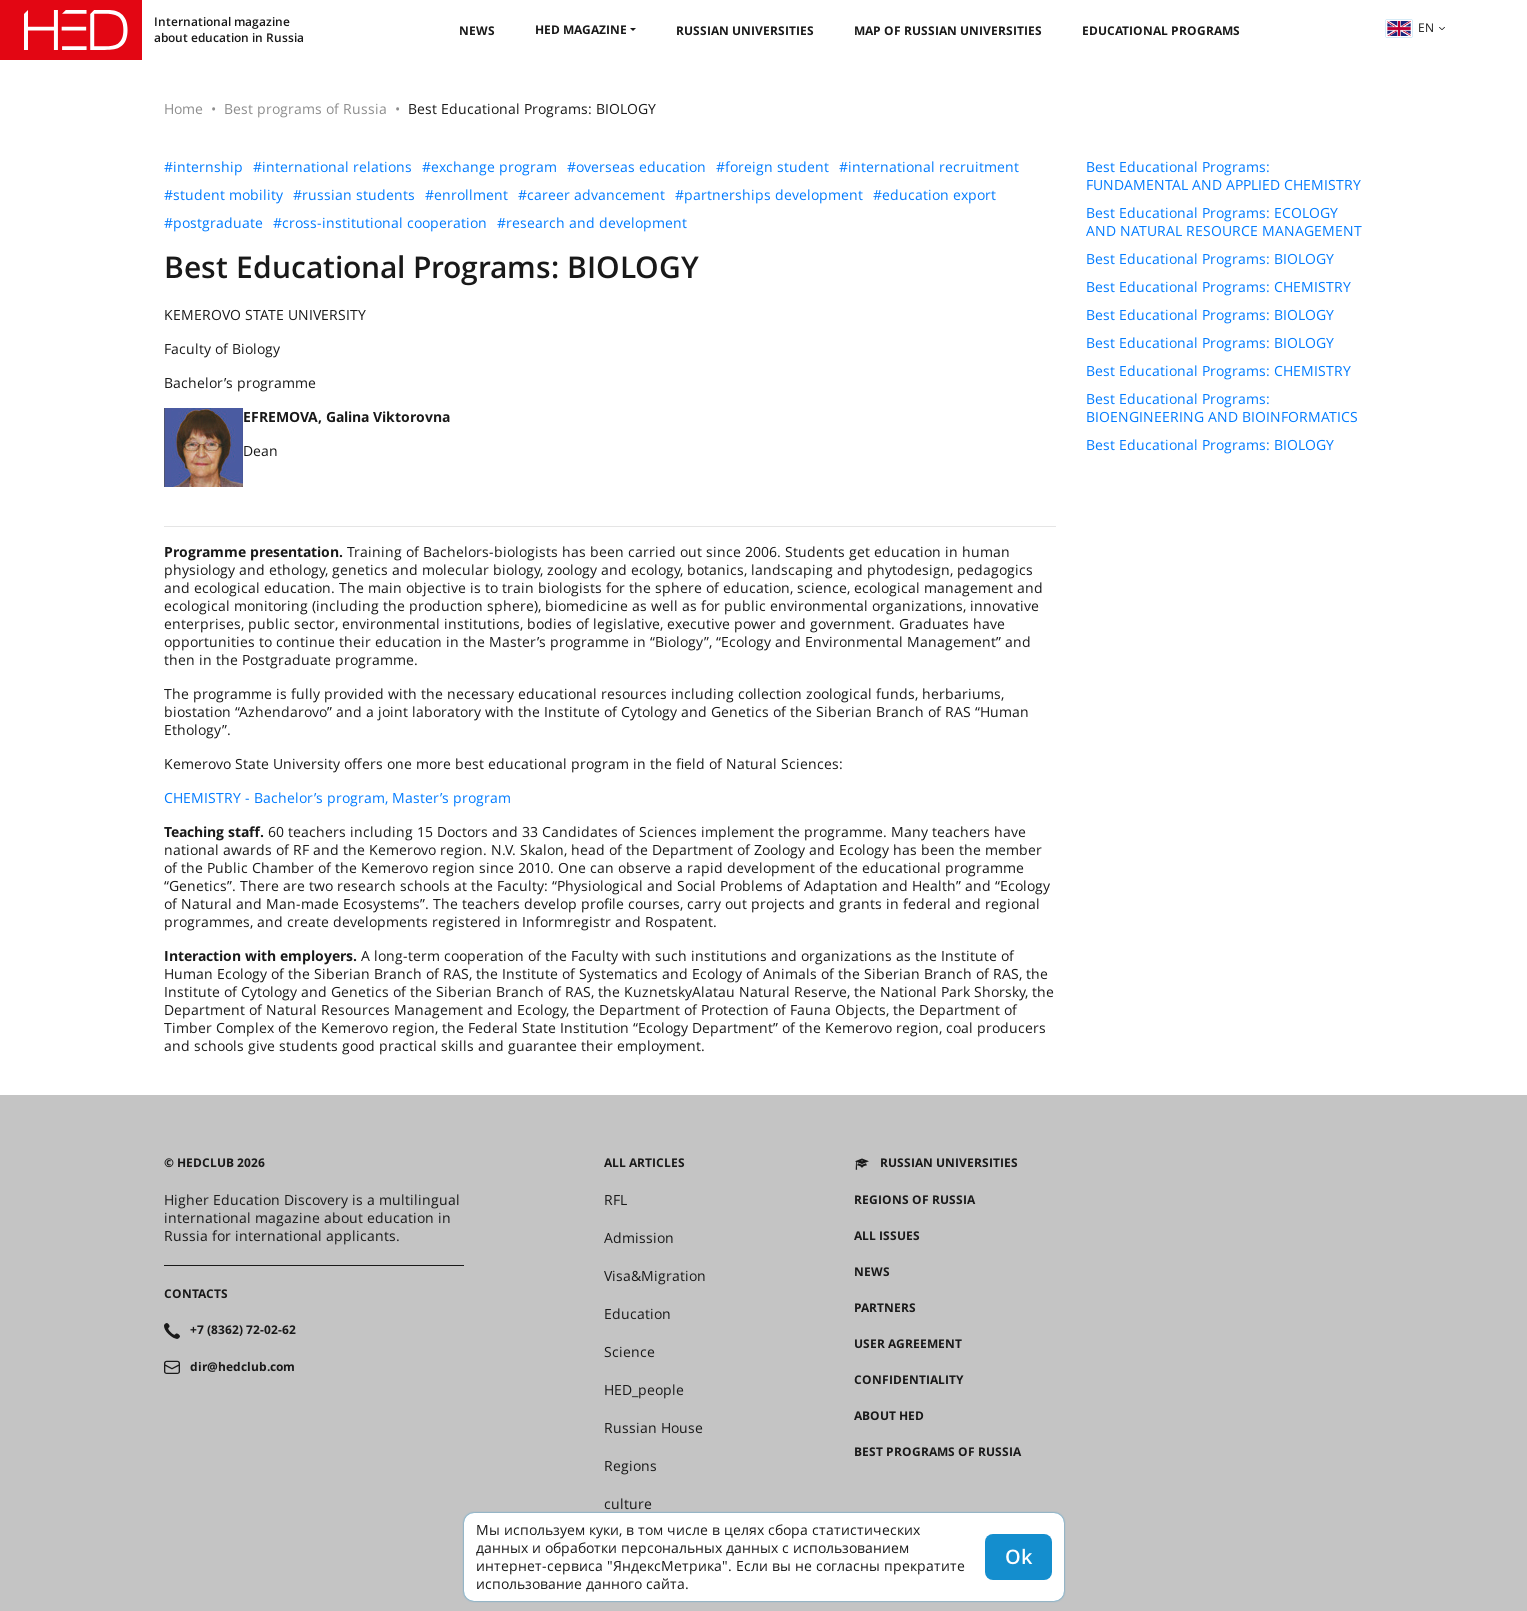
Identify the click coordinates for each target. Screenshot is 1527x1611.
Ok (1018, 1556)
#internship (203, 167)
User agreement (908, 1344)
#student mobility (223, 195)
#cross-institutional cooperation (380, 223)
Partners (885, 1308)
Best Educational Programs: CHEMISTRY (1218, 287)
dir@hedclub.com (242, 1367)
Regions (630, 1466)
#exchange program (489, 167)
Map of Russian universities (948, 30)
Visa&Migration (655, 1276)
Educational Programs (1161, 30)
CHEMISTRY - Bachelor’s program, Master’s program (337, 797)
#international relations (332, 167)
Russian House (653, 1428)
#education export (934, 195)
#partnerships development (769, 195)
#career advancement (591, 195)
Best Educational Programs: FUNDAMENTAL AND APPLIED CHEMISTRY (1223, 176)
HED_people (644, 1390)
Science (629, 1352)
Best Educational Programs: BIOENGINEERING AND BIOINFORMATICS (1222, 408)
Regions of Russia (914, 1200)
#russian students (354, 195)
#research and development (592, 223)
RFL (615, 1200)
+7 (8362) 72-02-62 (243, 1330)
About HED (889, 1416)
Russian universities (745, 30)
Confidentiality (908, 1380)
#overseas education (636, 167)
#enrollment (466, 195)
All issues (887, 1236)
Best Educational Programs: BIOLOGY (1210, 259)
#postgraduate (213, 223)
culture (628, 1504)
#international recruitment (929, 167)
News (477, 30)
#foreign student (772, 167)
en (1410, 27)
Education (637, 1314)
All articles (644, 1163)
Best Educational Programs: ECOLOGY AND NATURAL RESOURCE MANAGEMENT (1224, 222)
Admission (639, 1238)
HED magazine (581, 29)
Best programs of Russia (305, 108)
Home (183, 108)
